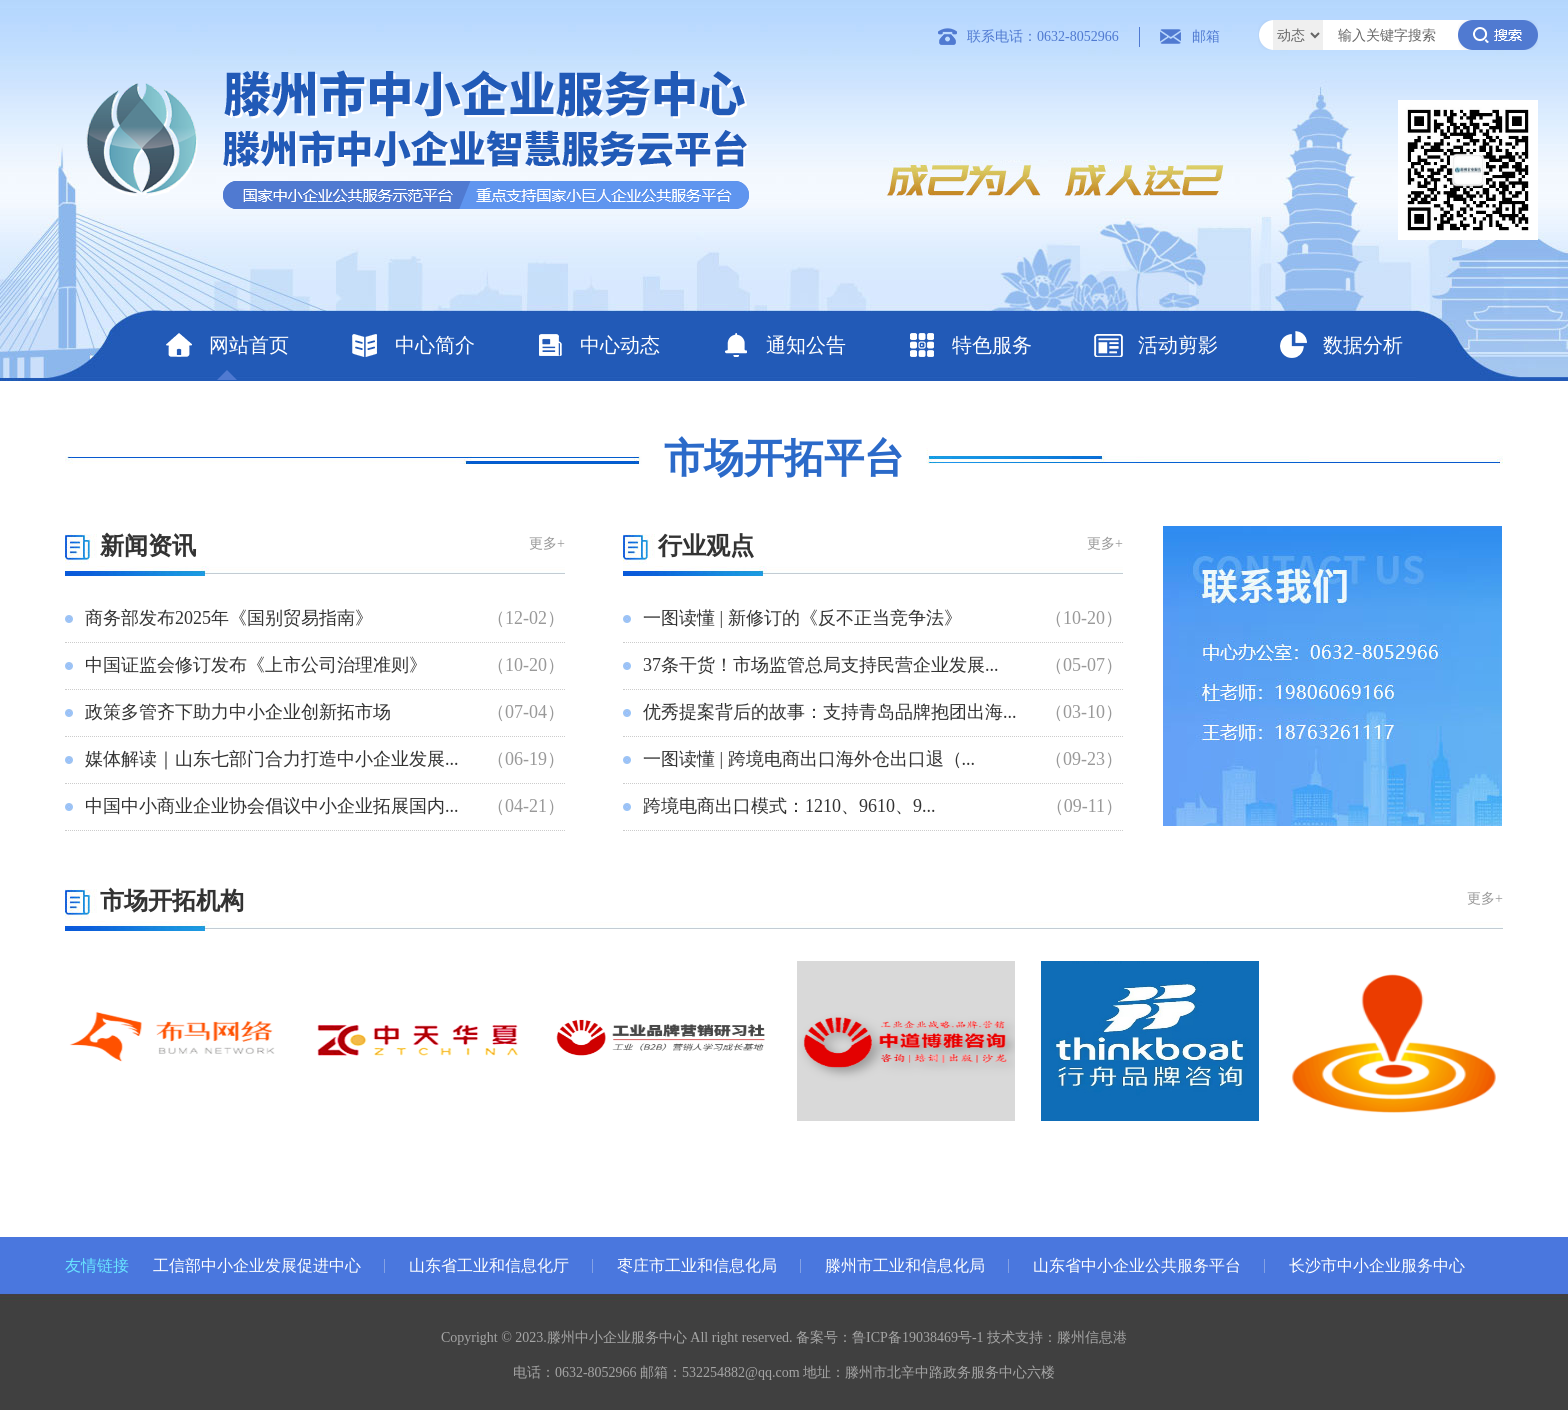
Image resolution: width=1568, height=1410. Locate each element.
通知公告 (783, 345)
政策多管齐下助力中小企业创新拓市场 (238, 712)
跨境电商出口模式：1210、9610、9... (789, 806)
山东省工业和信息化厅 (489, 1265)
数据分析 (1340, 345)
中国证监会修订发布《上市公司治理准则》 (256, 665)
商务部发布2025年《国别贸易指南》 (229, 618)
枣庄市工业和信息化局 (697, 1265)
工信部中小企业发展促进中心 (257, 1265)
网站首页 (226, 345)
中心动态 (597, 345)
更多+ (547, 543)
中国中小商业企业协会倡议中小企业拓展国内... (272, 806)
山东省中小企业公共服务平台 (1137, 1265)
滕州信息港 (1092, 1337)
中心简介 (412, 345)
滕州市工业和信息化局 (905, 1265)
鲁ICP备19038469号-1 (917, 1337)
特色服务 (969, 345)
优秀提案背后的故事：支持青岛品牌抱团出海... (830, 712)
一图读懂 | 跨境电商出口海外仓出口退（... (809, 759)
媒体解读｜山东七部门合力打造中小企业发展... (272, 759)
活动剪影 (1155, 345)
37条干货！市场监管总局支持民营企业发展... (821, 665)
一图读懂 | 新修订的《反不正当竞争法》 (802, 618)
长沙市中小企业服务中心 (1377, 1265)
